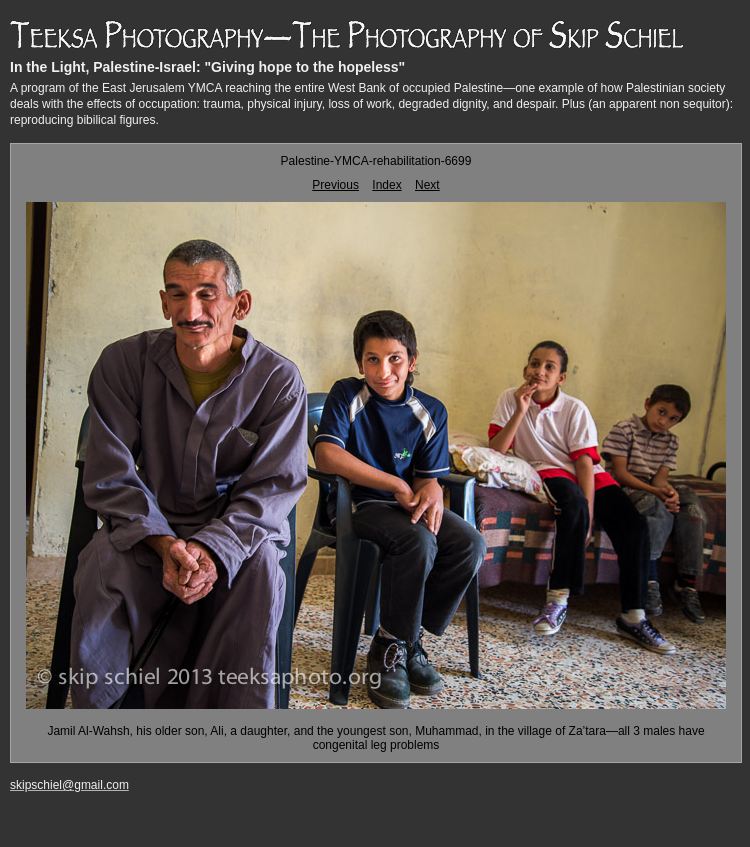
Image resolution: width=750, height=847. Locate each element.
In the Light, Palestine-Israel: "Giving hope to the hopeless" (207, 67)
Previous (335, 185)
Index (386, 185)
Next (427, 185)
